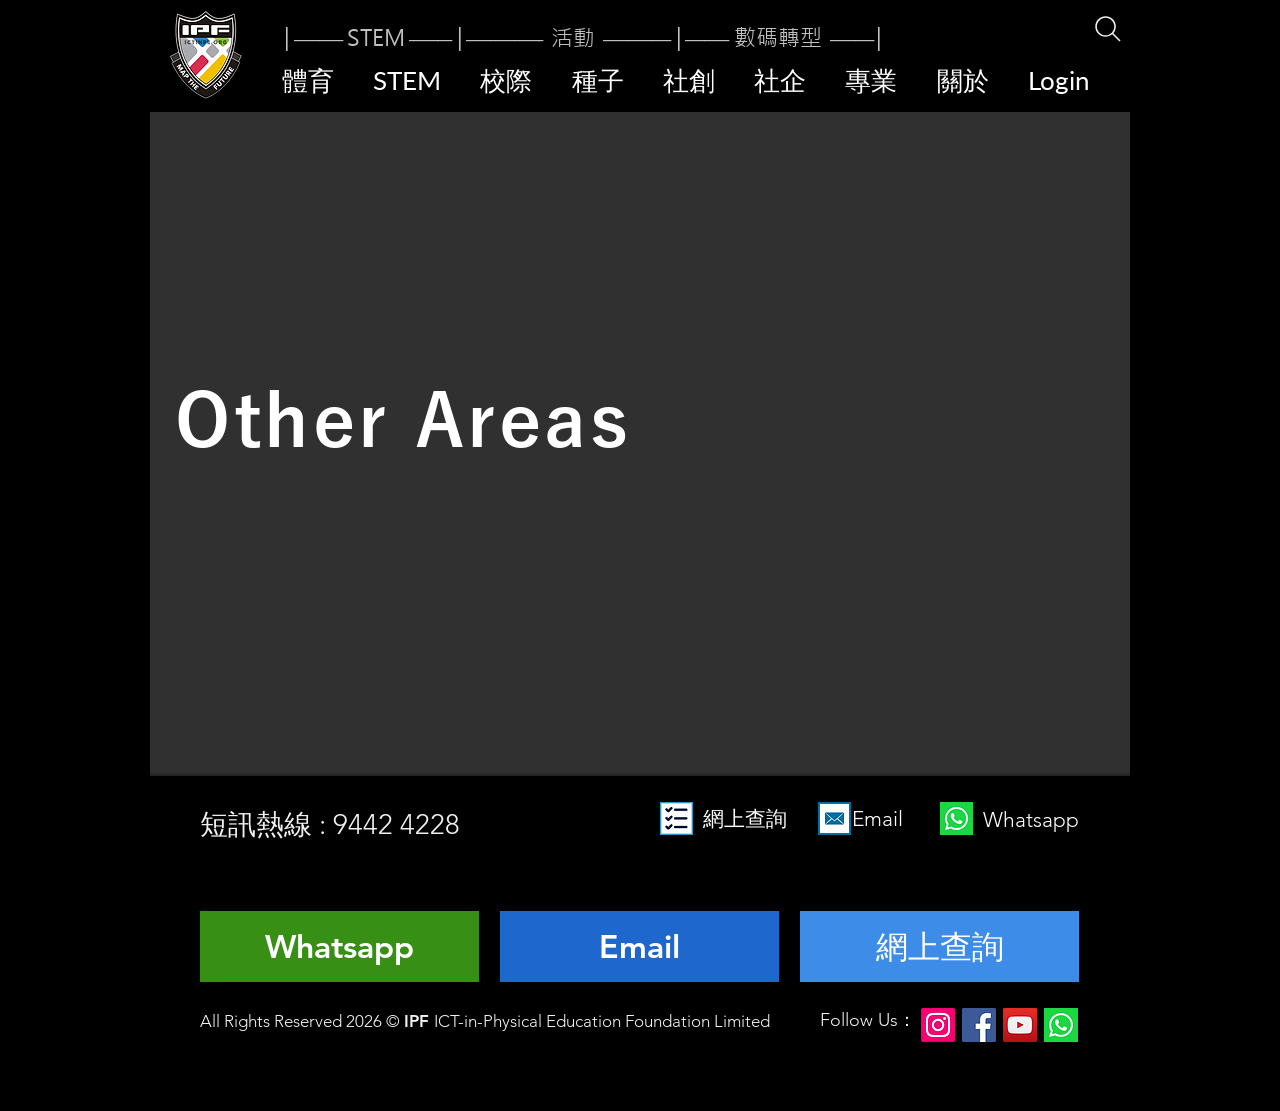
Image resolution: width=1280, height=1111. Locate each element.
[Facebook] (979, 1025)
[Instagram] (938, 1025)
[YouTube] (1020, 1025)
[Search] (1107, 28)
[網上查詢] (939, 946)
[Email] (639, 946)
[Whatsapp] (339, 946)
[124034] (1061, 1025)
